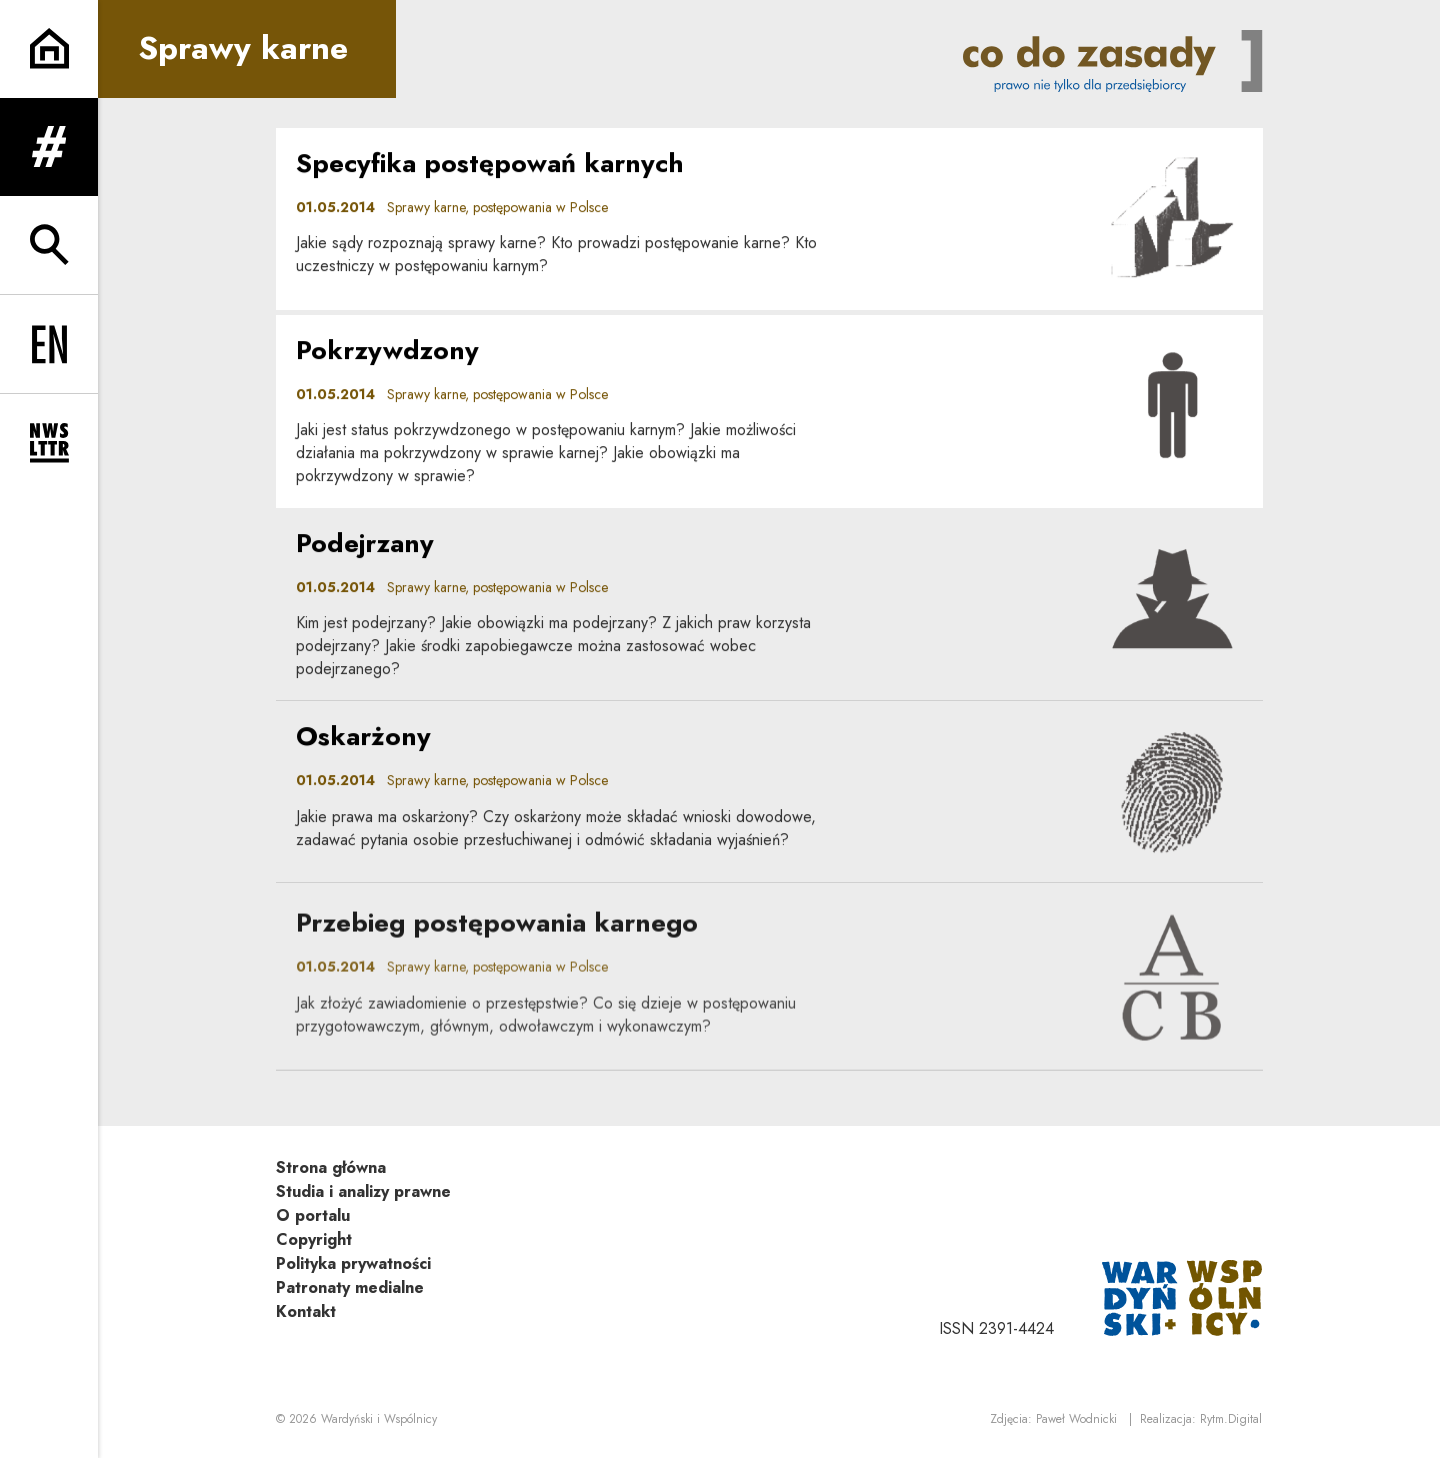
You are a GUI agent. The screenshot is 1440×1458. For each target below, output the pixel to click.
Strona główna (331, 1167)
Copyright (314, 1239)
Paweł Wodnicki (1076, 1419)
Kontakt (306, 1311)
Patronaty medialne (350, 1287)
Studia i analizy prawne (363, 1191)
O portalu (313, 1215)
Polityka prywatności (353, 1263)
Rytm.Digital (1231, 1419)
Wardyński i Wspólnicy (379, 1419)
